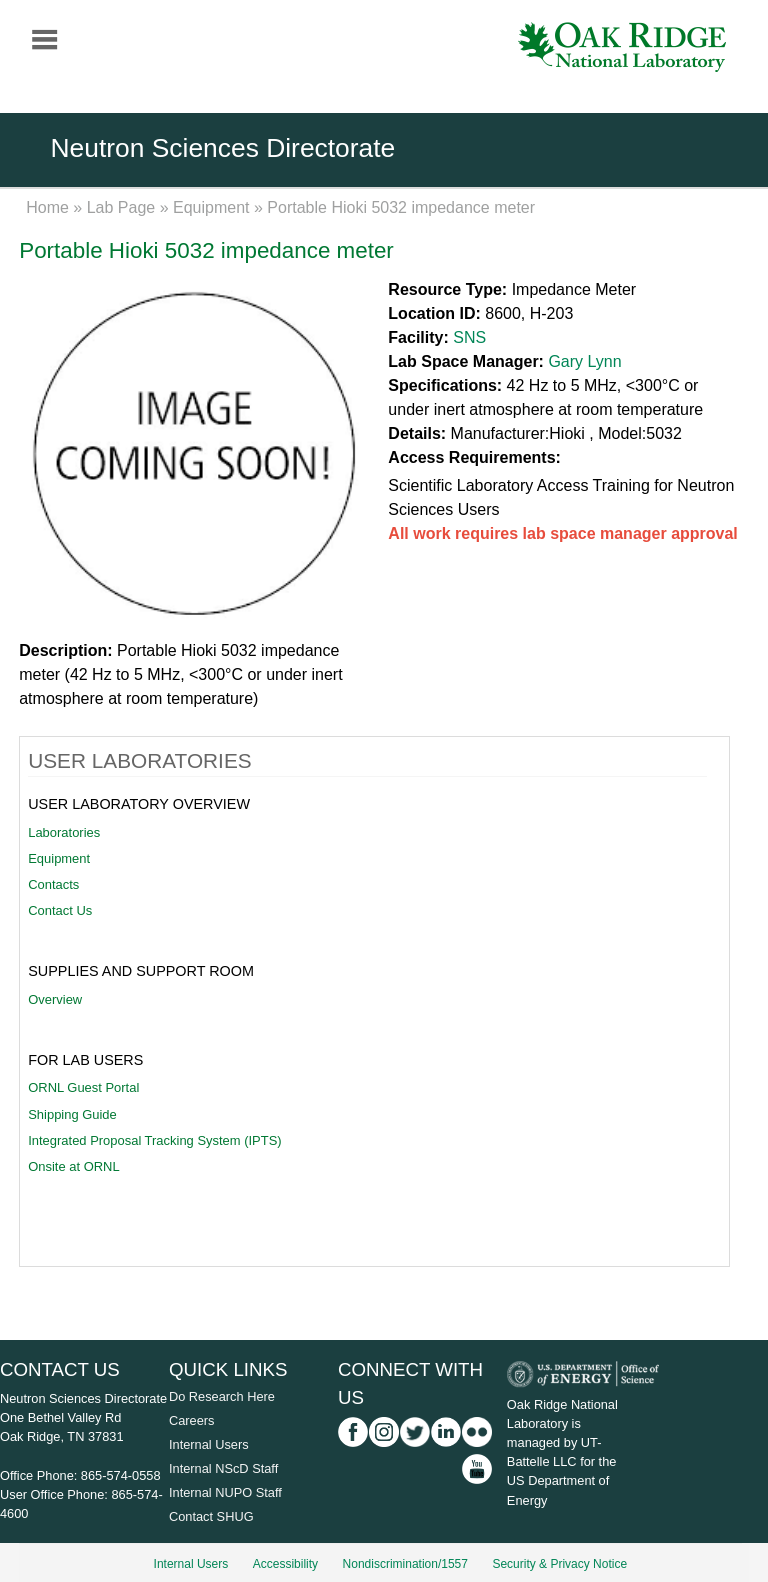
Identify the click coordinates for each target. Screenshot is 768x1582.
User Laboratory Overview (139, 804)
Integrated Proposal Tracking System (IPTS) (154, 1140)
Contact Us (60, 910)
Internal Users (209, 1444)
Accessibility (285, 1564)
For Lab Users (85, 1060)
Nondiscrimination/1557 (405, 1564)
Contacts (53, 884)
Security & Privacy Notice (559, 1564)
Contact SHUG (211, 1516)
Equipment (211, 207)
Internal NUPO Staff (225, 1492)
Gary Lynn (584, 361)
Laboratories (64, 832)
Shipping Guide (72, 1114)
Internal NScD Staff (223, 1468)
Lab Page (121, 207)
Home (47, 207)
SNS (469, 337)
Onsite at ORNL (73, 1166)
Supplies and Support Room (141, 971)
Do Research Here (222, 1396)
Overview (55, 999)
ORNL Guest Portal (83, 1087)
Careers (192, 1420)
